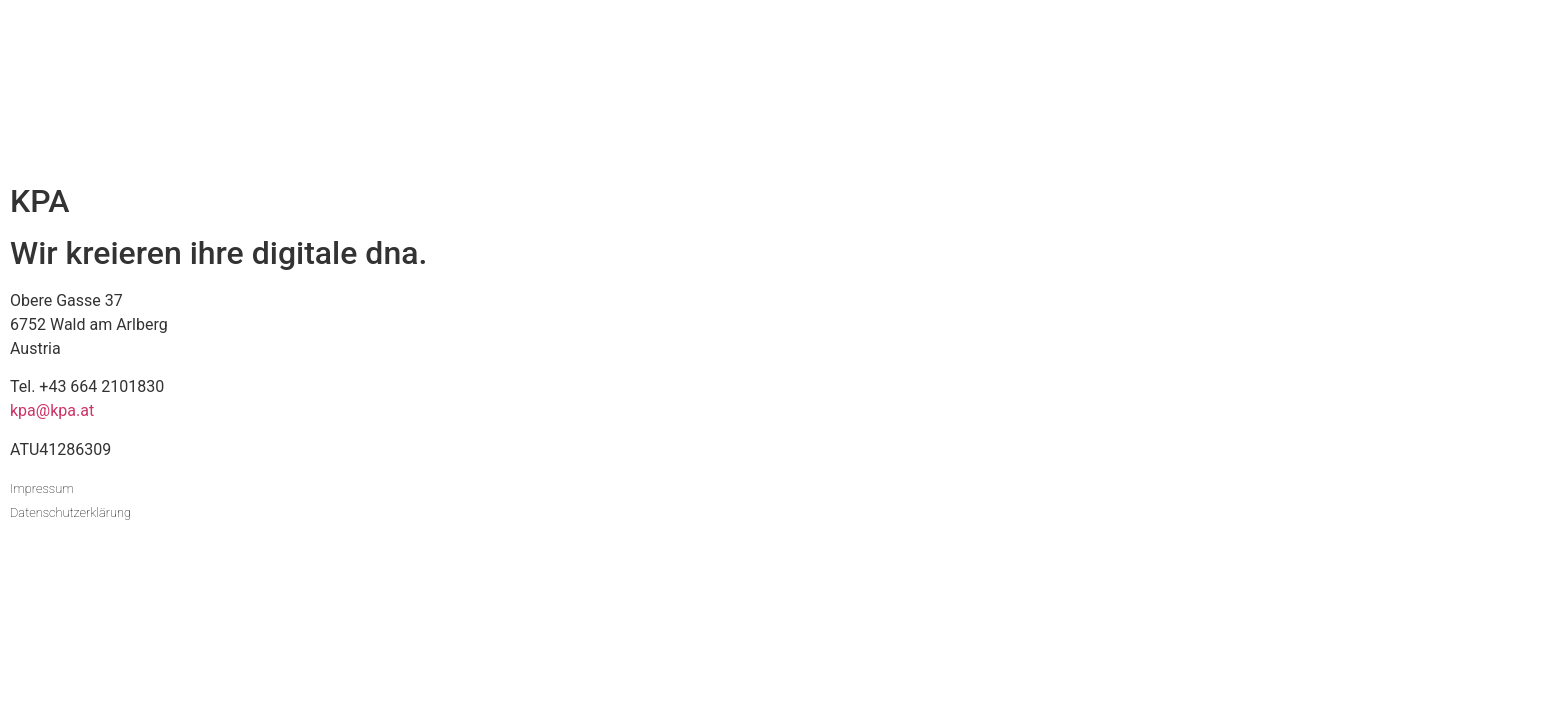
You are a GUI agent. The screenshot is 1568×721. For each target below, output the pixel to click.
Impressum (42, 488)
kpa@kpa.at (52, 410)
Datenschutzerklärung (70, 512)
